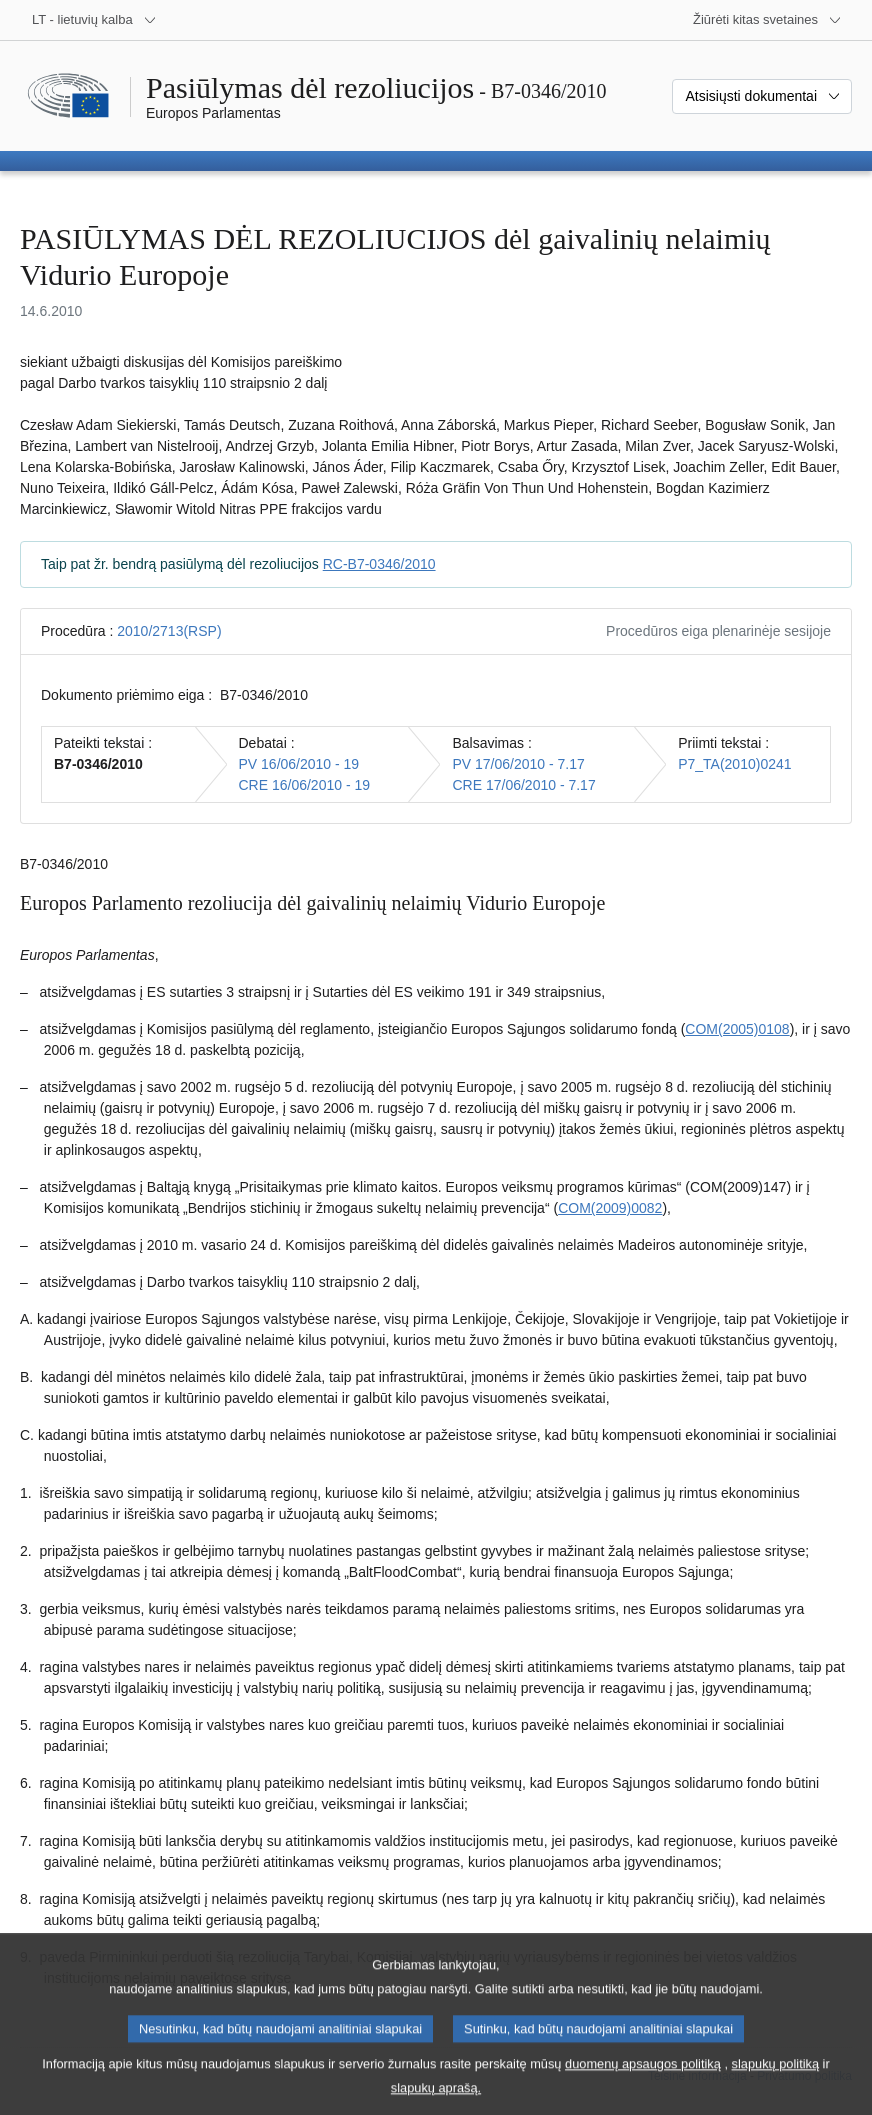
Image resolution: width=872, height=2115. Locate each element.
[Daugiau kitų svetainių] (767, 20)
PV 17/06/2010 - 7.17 (518, 764)
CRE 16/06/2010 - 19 (305, 785)
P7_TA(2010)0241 (734, 764)
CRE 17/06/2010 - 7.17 (523, 785)
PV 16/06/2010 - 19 (299, 764)
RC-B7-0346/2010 (379, 564)
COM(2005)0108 (737, 1029)
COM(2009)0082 (610, 1208)
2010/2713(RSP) (169, 631)
